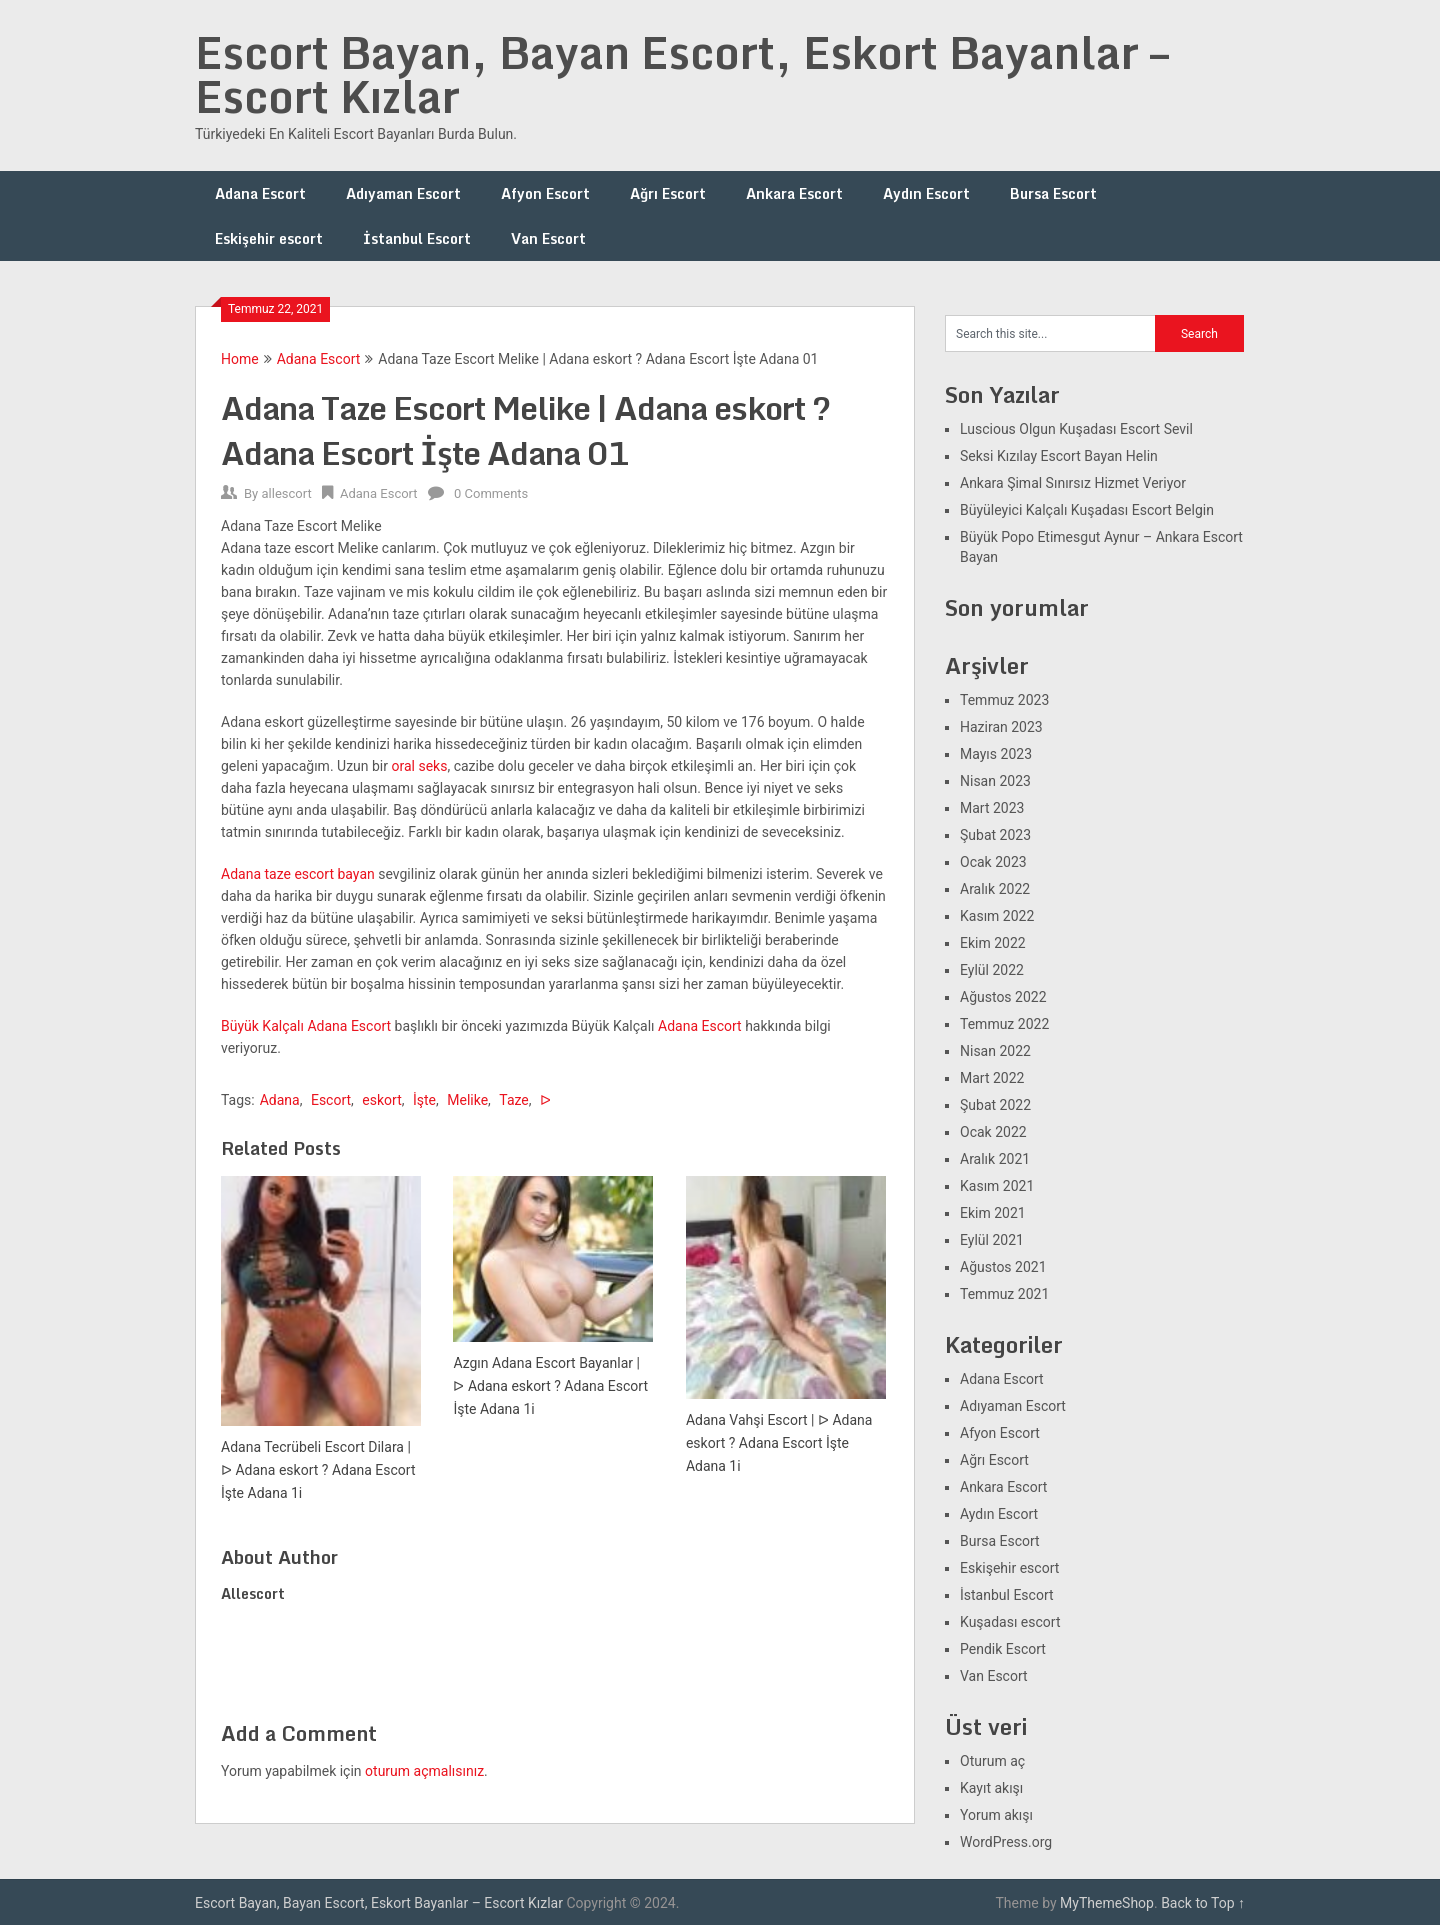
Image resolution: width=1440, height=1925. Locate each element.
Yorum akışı (996, 1815)
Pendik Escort (1003, 1649)
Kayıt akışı (991, 1788)
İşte (424, 1100)
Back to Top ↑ (1203, 1903)
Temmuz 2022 (1004, 1024)
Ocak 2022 (993, 1132)
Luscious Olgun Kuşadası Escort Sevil (1076, 429)
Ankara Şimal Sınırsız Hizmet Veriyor (1073, 483)
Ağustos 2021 (1003, 1267)
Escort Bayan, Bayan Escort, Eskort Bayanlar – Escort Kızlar (682, 74)
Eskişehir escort (269, 238)
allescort (286, 493)
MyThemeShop (1107, 1903)
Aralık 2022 (995, 889)
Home (240, 359)
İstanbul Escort (417, 238)
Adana (280, 1100)
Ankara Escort (794, 193)
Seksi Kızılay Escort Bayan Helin (1059, 456)
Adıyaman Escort (403, 193)
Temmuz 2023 (1004, 700)
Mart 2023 (992, 808)
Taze (513, 1100)
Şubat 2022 (995, 1105)
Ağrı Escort (668, 193)
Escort (331, 1100)
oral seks (419, 766)
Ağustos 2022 (1003, 997)
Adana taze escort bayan (298, 874)
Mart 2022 (992, 1078)
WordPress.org (1006, 1842)
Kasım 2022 (997, 916)
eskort (381, 1100)
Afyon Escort (545, 193)
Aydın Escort (926, 193)
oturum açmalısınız (424, 1771)
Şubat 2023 (995, 835)
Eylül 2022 (992, 970)
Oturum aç (992, 1761)
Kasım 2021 (997, 1186)
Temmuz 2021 (1004, 1294)
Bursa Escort (1053, 193)
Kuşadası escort (1010, 1622)
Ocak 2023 (993, 862)
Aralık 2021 (995, 1159)
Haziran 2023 (1001, 727)
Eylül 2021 (992, 1240)
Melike (467, 1100)
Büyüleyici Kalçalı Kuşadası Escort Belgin (1087, 510)
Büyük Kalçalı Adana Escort (306, 1026)
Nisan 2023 (995, 781)
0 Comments (491, 493)
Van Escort (548, 238)
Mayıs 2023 (996, 754)
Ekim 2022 (993, 943)
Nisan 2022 (995, 1051)
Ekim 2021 (993, 1213)
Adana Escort (260, 193)
